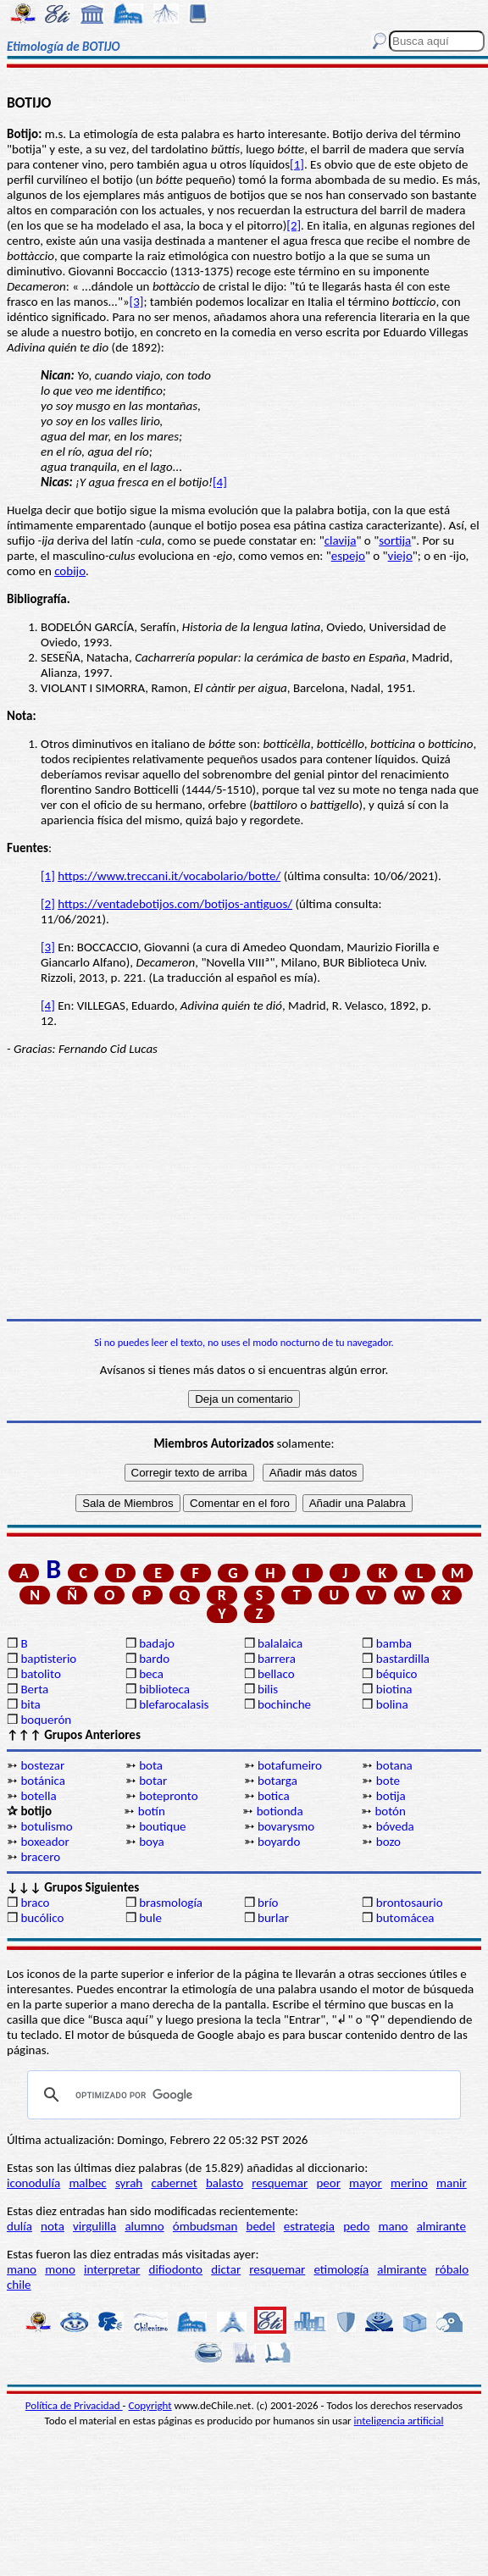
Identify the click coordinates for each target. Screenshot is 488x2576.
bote (388, 1780)
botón (389, 1811)
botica (274, 1795)
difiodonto (176, 2269)
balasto (224, 2183)
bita (30, 1704)
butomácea (405, 1917)
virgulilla (94, 2226)
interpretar (112, 2269)
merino (409, 2183)
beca (151, 1673)
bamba (394, 1643)
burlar (273, 1917)
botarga (277, 1780)
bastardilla (403, 1658)
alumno (144, 2226)
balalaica (280, 1643)
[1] (297, 164)
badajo (157, 1643)
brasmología (170, 1902)
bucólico (42, 1917)
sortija (395, 540)
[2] (293, 225)
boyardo (279, 1841)
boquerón (45, 1719)
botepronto (168, 1795)
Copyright (150, 2405)
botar (153, 1780)
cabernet (174, 2183)
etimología (341, 2269)
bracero (40, 1856)
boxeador (44, 1841)
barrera (277, 1658)
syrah (128, 2183)
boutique (162, 1826)
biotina (394, 1689)
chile (19, 2284)
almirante (441, 2226)
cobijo (70, 571)
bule (150, 1917)
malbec (87, 2183)
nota (52, 2226)
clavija (340, 540)
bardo (154, 1658)
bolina (392, 1704)
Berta (34, 1689)
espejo (348, 555)
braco (34, 1902)
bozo (388, 1841)
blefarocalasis (173, 1704)
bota (151, 1765)
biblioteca (164, 1689)
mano (393, 2226)
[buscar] (241, 2095)
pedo (356, 2226)
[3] (137, 301)
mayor (365, 2183)
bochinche (284, 1704)
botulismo (46, 1826)
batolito (40, 1673)
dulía (19, 2226)
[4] (220, 482)
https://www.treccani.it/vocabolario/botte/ (169, 876)
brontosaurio (409, 1902)
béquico (397, 1673)
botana (394, 1765)
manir (451, 2183)
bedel (261, 2226)
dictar (226, 2269)
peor (328, 2183)
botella (38, 1795)
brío (268, 1902)
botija (391, 1795)
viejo (400, 555)
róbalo (452, 2269)
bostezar (42, 1765)
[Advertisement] (244, 1187)
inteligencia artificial (399, 2420)
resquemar (280, 2183)
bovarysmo (286, 1826)
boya (151, 1841)
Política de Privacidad (74, 2405)
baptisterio (48, 1658)
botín (151, 1811)
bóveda (395, 1826)
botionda (280, 1811)
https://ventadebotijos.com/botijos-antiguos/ (175, 903)
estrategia (309, 2226)
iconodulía (33, 2183)
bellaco (276, 1673)
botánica (42, 1780)
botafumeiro (290, 1765)
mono (60, 2269)
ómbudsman (205, 2226)
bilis (268, 1689)
